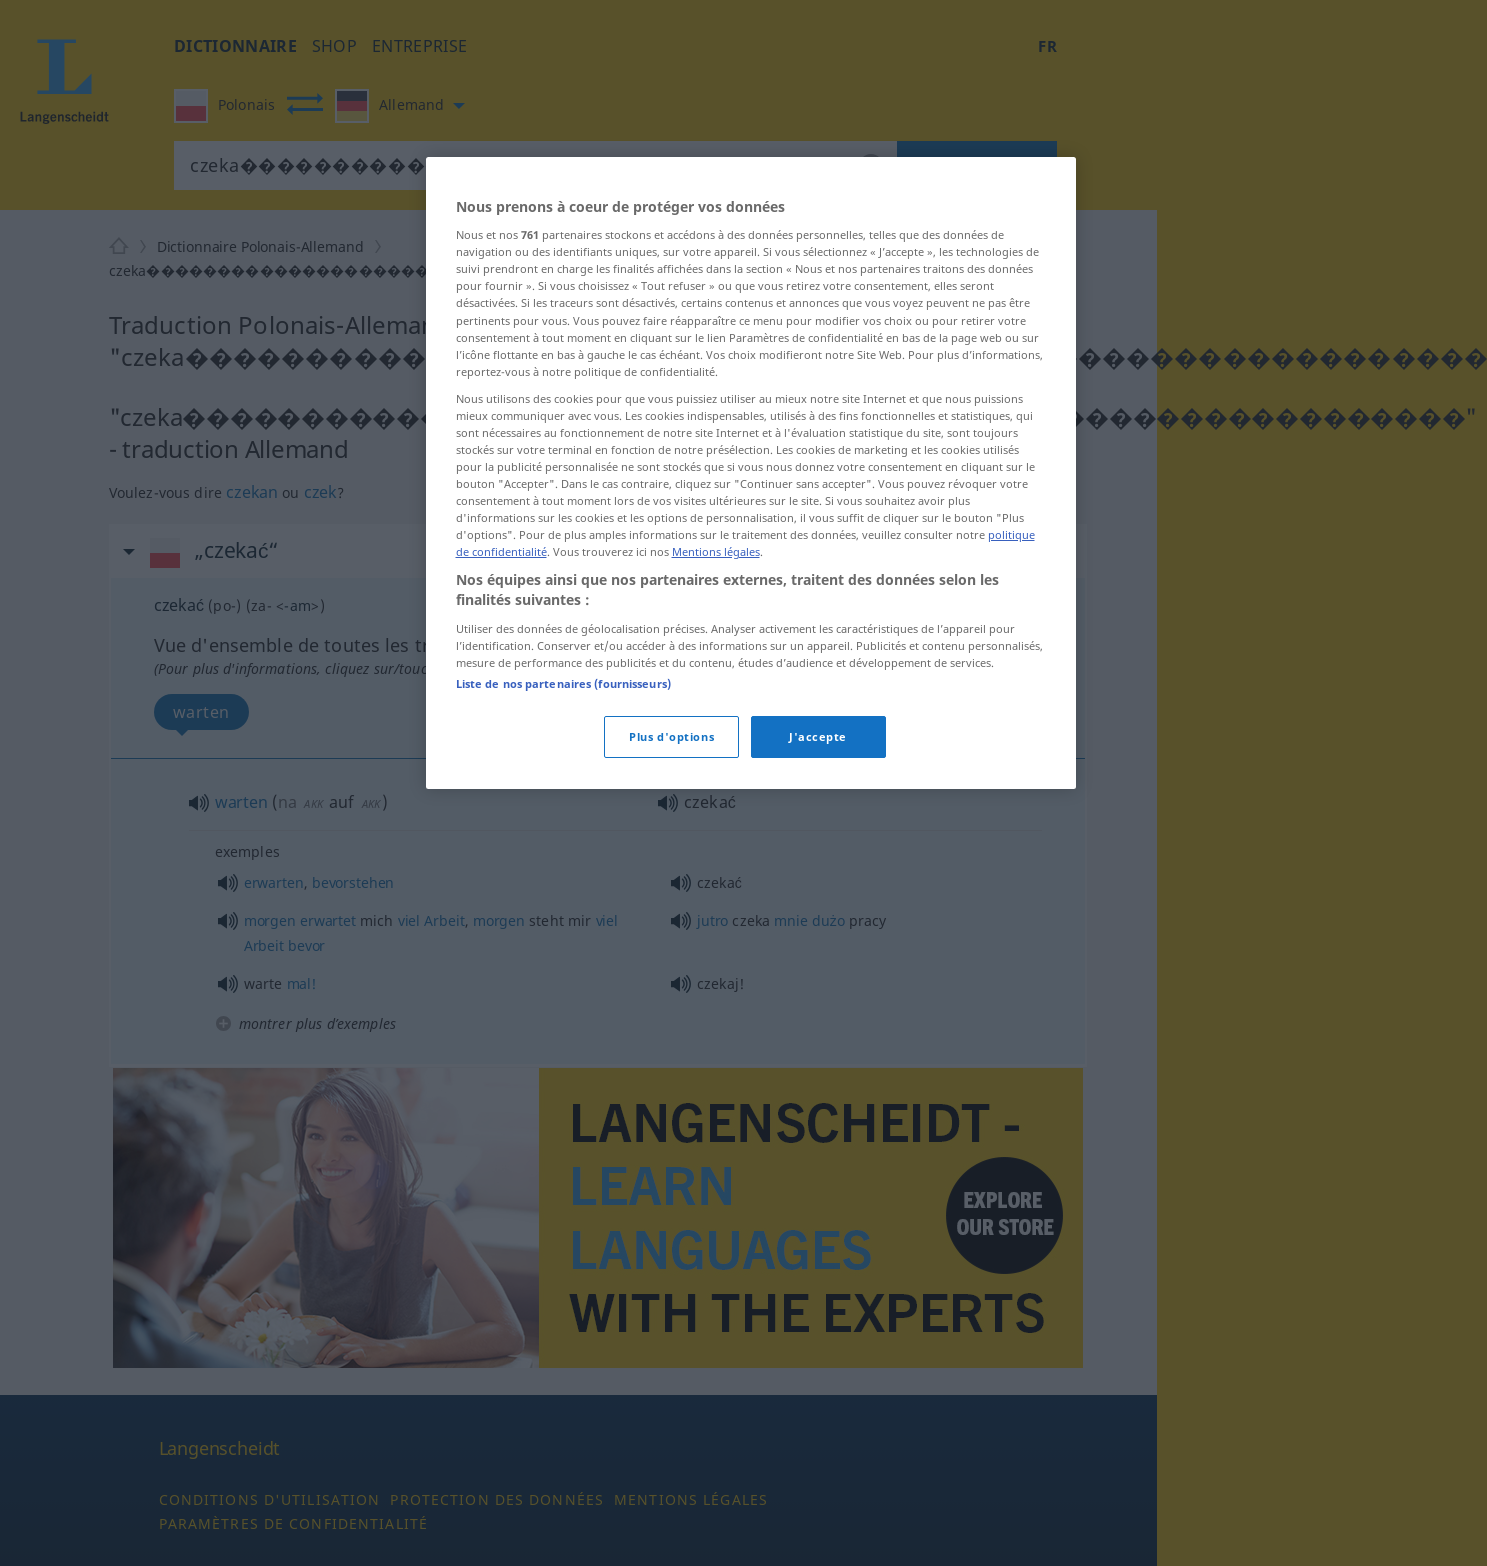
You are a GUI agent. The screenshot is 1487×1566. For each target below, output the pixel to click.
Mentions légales (716, 551)
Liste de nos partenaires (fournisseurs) (563, 683)
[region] (751, 473)
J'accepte (818, 736)
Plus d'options (671, 736)
